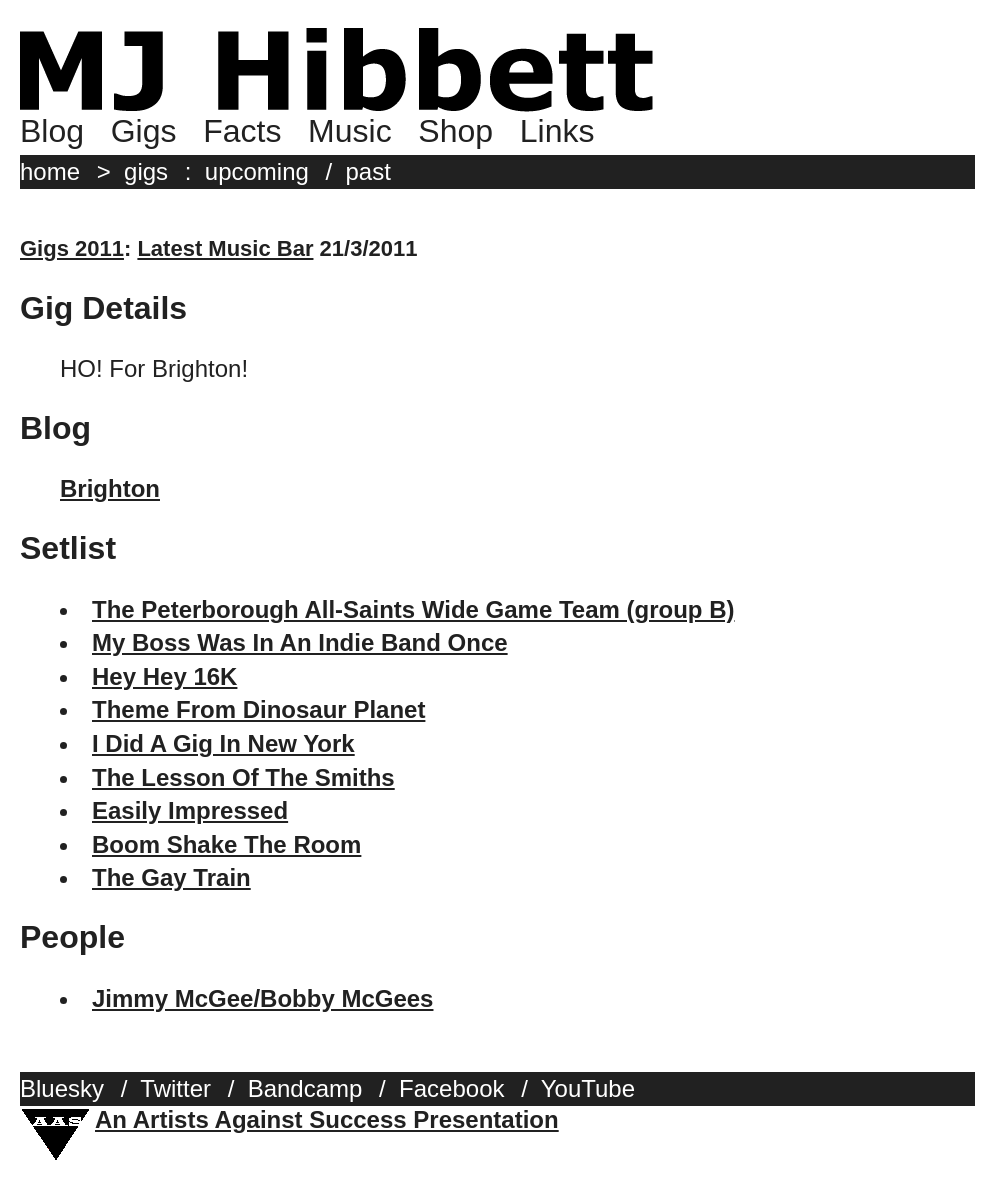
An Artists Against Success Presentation (327, 1119)
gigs (146, 171)
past (368, 171)
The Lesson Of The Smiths (243, 777)
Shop (455, 131)
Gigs (144, 131)
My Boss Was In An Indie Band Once (300, 642)
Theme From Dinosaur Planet (258, 709)
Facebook (451, 1088)
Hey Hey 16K (164, 676)
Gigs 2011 (72, 248)
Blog (52, 131)
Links (557, 131)
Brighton (110, 488)
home (50, 171)
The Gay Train (171, 877)
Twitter (175, 1088)
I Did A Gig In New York (223, 743)
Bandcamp (305, 1088)
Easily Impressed (190, 810)
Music (350, 131)
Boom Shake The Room (226, 844)
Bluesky (62, 1088)
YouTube (588, 1088)
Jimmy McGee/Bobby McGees (262, 998)
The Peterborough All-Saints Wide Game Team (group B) (413, 609)
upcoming (257, 171)
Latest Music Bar (225, 248)
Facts (242, 131)
